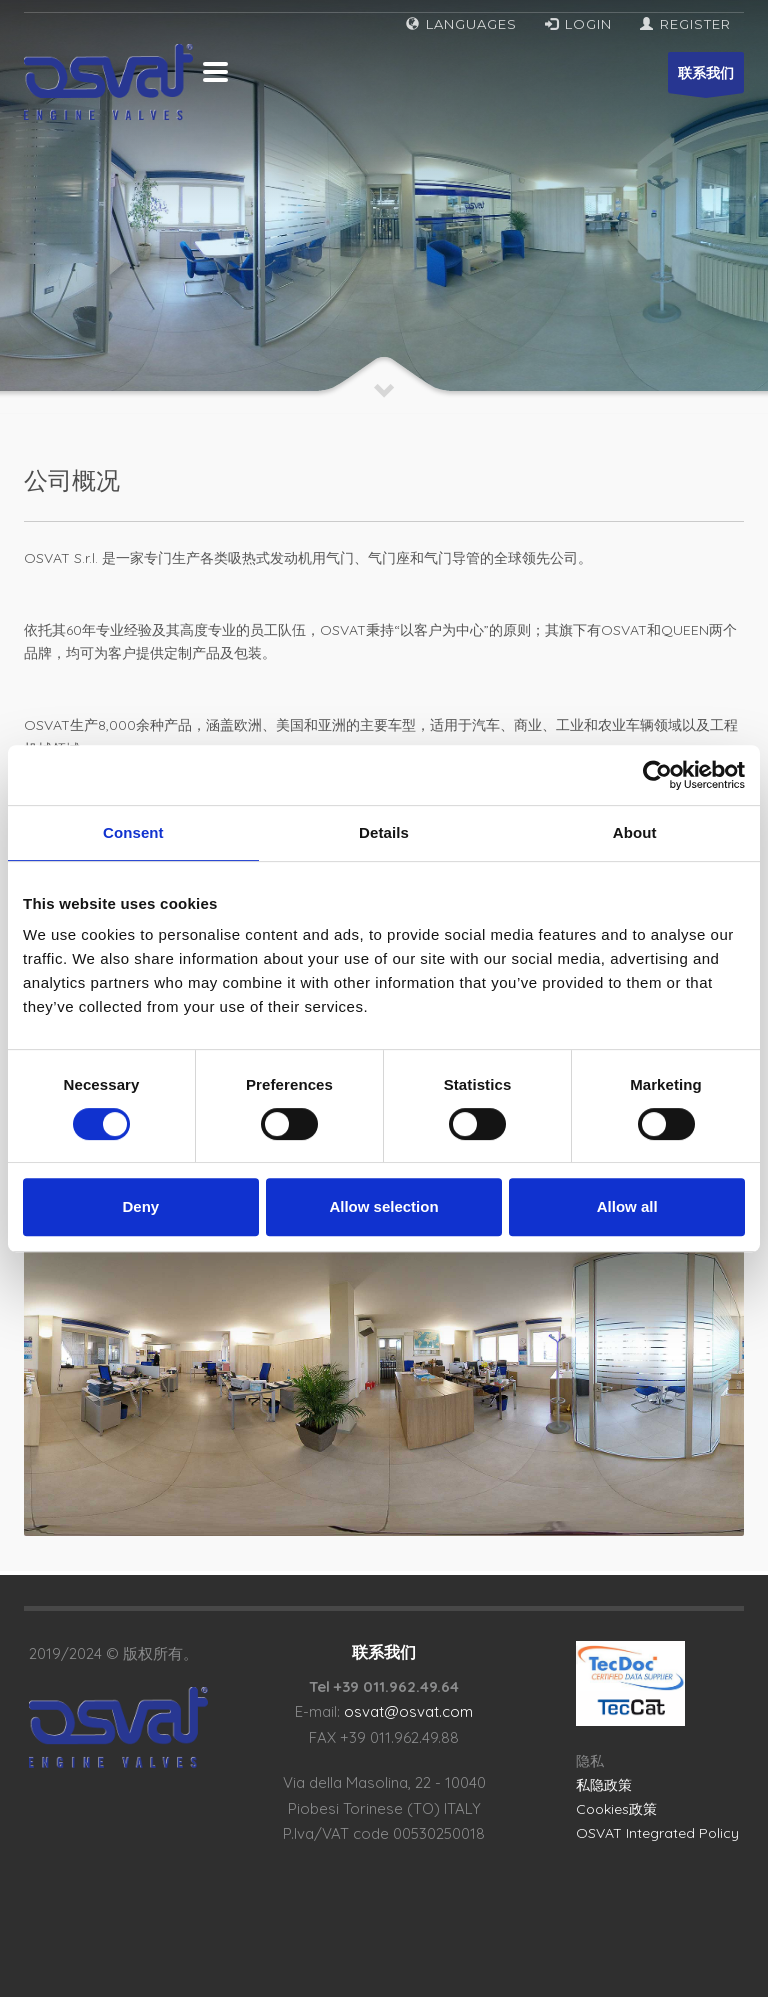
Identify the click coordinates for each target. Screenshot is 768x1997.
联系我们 (706, 78)
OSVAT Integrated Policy (657, 1833)
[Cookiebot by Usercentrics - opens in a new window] (657, 775)
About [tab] (635, 832)
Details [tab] (384, 832)
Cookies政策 (616, 1809)
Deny (140, 1206)
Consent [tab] (133, 832)
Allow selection (383, 1206)
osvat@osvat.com (408, 1711)
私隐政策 (604, 1785)
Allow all (627, 1206)
